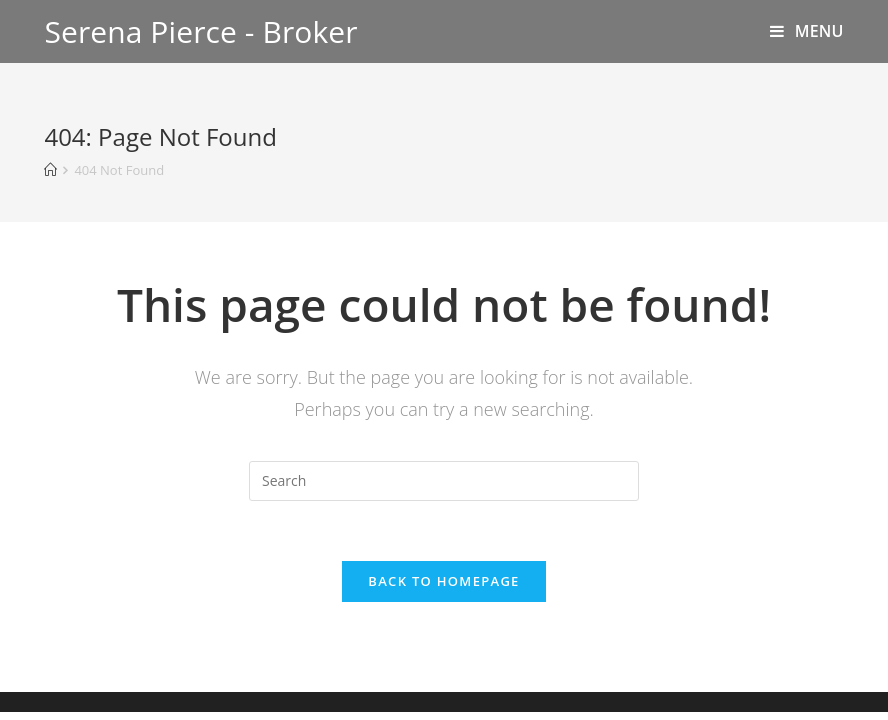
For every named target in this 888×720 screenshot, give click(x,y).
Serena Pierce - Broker (200, 31)
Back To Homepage (443, 581)
